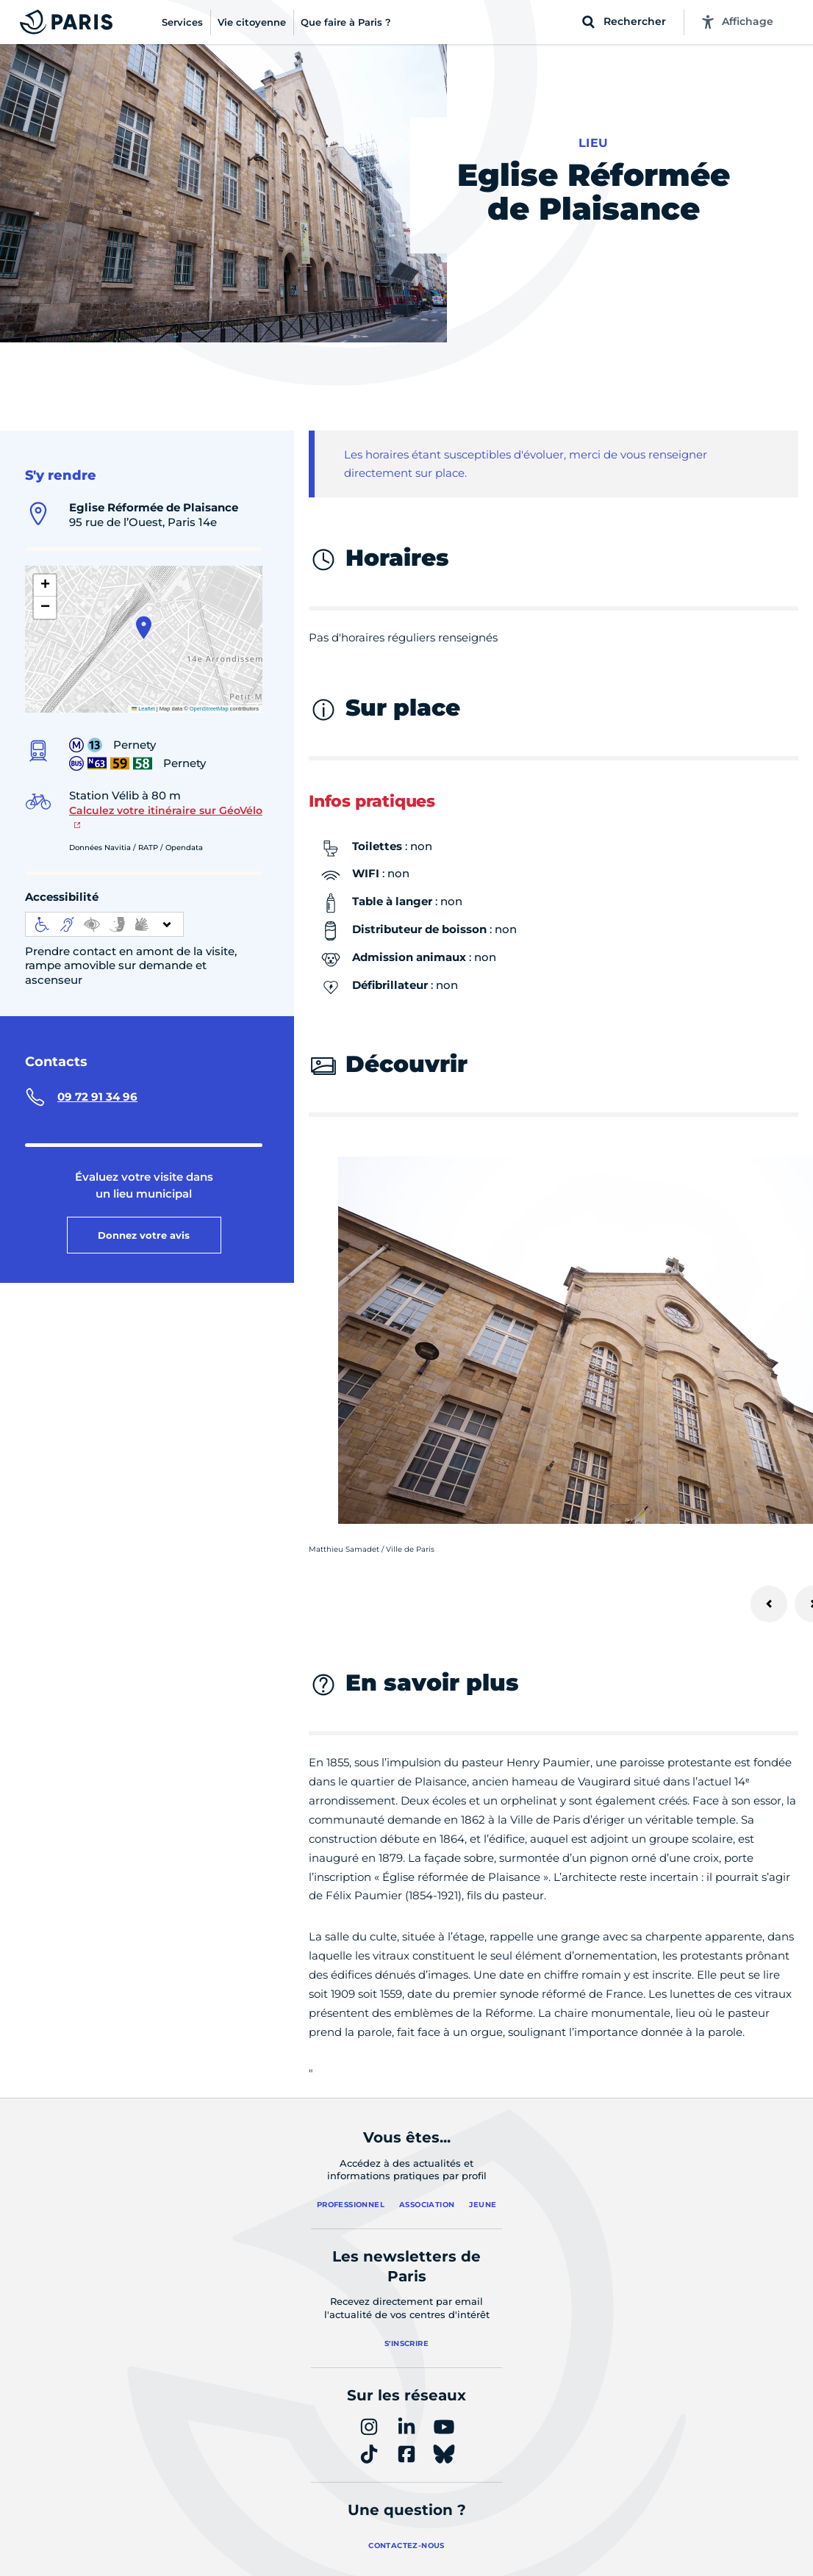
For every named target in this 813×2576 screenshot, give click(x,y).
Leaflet (143, 708)
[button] (143, 627)
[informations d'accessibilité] (104, 924)
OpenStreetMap (209, 708)
